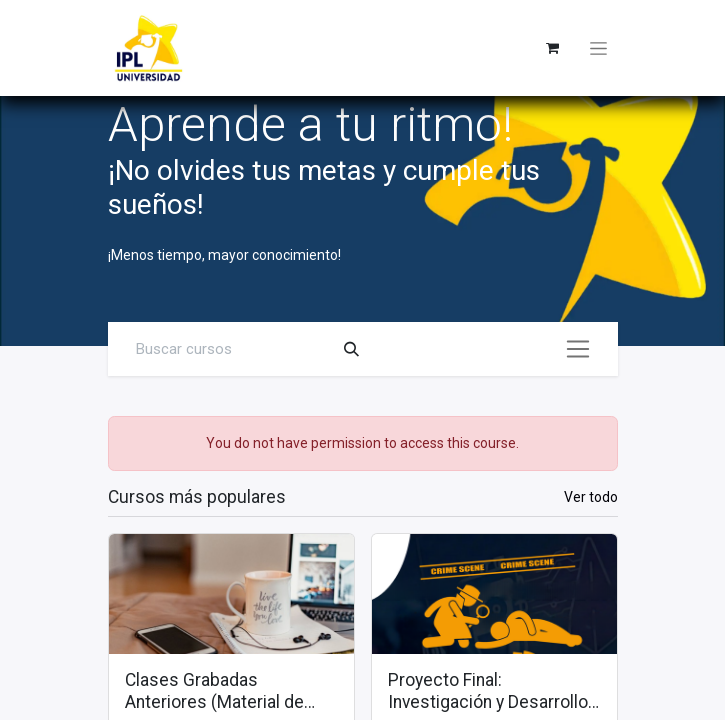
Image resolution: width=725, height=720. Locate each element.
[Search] (351, 349)
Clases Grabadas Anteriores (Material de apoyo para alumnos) (214, 692)
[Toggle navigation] (598, 48)
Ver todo (591, 497)
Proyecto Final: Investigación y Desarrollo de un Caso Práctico (488, 692)
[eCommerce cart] (553, 48)
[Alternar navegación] (578, 349)
